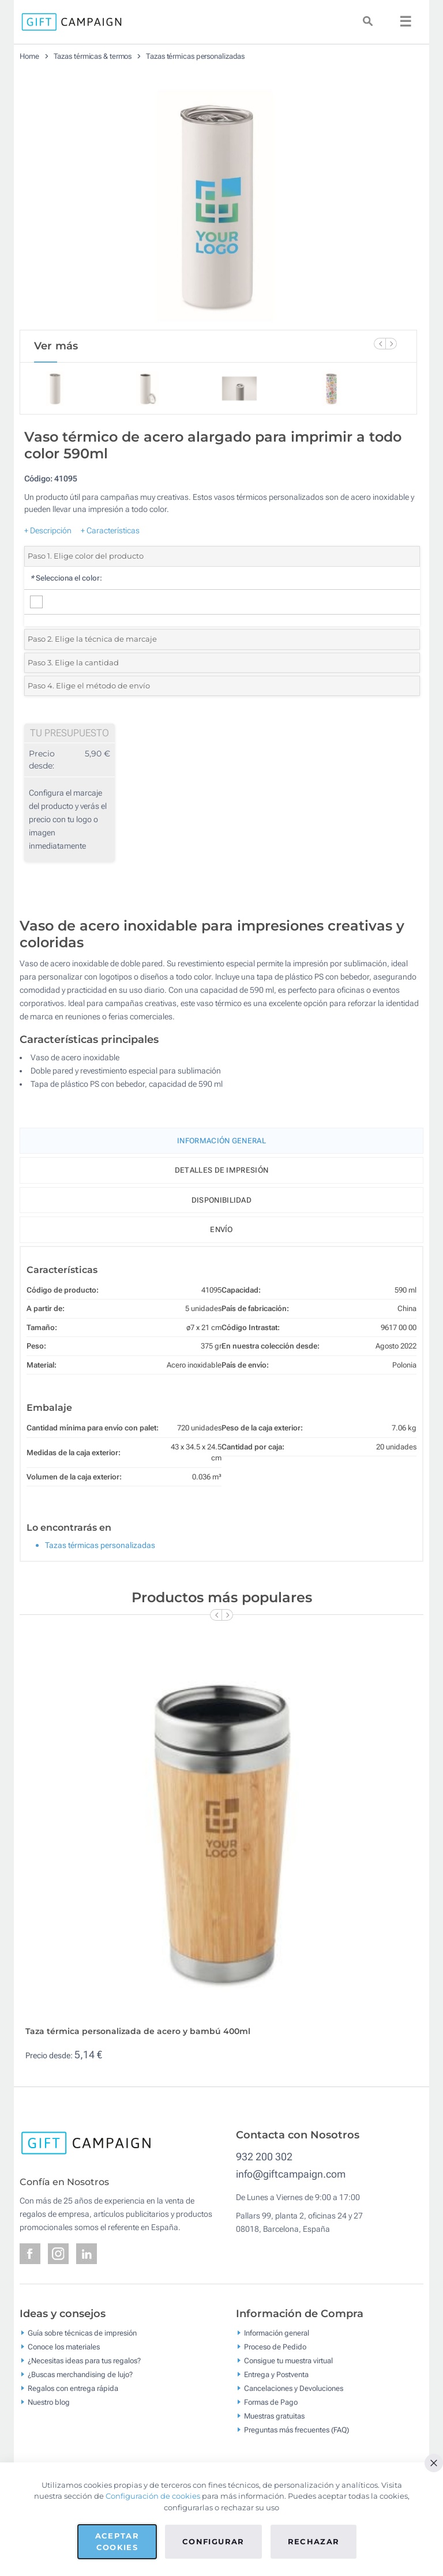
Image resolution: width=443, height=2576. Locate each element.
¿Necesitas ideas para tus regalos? (84, 2360)
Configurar (213, 2541)
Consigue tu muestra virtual (288, 2360)
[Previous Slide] (379, 343)
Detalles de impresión (221, 1170)
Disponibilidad (221, 1200)
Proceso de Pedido (275, 2346)
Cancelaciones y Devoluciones (293, 2387)
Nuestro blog (49, 2401)
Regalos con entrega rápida (73, 2387)
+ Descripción (48, 530)
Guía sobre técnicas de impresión (82, 2332)
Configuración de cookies (153, 2495)
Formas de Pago (271, 2401)
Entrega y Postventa (276, 2374)
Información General (221, 1140)
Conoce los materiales (64, 2346)
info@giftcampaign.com (291, 2174)
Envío (221, 1229)
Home (29, 56)
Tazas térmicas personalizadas (195, 56)
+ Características (110, 530)
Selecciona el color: (66, 578)
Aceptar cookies (117, 2541)
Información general (276, 2332)
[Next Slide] (391, 343)
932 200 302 (264, 2157)
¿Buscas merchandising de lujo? (80, 2374)
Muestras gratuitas (274, 2415)
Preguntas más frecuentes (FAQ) (296, 2429)
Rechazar (314, 2541)
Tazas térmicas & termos (93, 56)
